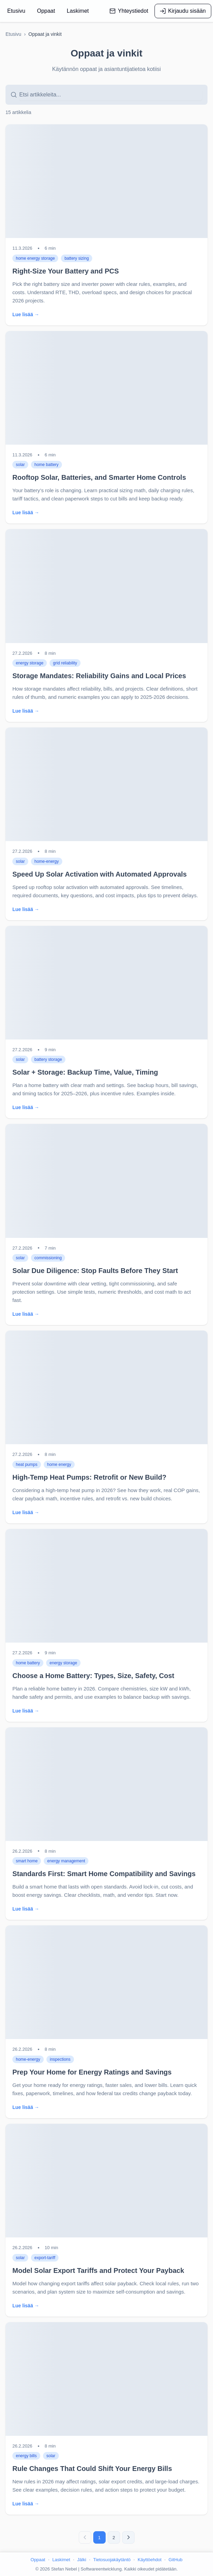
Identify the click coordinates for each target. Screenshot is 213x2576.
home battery (46, 464)
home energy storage (35, 258)
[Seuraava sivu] (128, 2537)
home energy (59, 1464)
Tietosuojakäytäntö (112, 2559)
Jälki (81, 2559)
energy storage (29, 663)
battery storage (48, 1059)
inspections (60, 2059)
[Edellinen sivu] (85, 2537)
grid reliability (65, 663)
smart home (27, 1861)
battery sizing (76, 258)
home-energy (46, 861)
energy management (66, 1861)
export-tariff (44, 2257)
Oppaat (38, 2559)
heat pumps (27, 1464)
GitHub (175, 2559)
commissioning (48, 1257)
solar (20, 464)
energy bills (26, 2455)
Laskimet (61, 2559)
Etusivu (13, 34)
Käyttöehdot (149, 2559)
